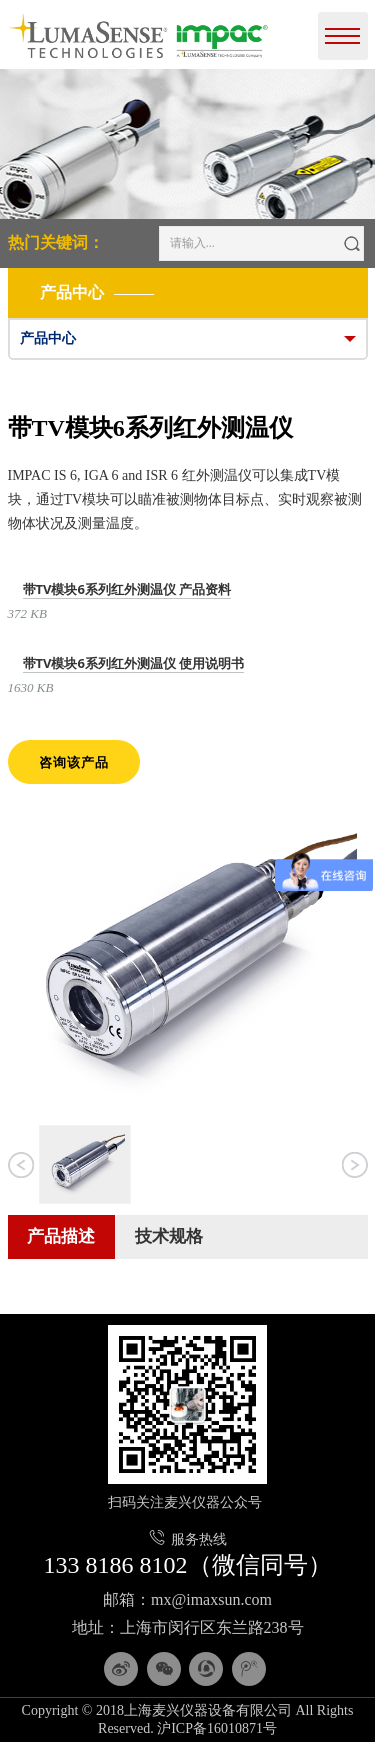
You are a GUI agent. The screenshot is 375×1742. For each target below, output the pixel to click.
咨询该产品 (74, 762)
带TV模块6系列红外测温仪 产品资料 (127, 589)
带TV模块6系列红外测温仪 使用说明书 (134, 663)
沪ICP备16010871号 (217, 1728)
